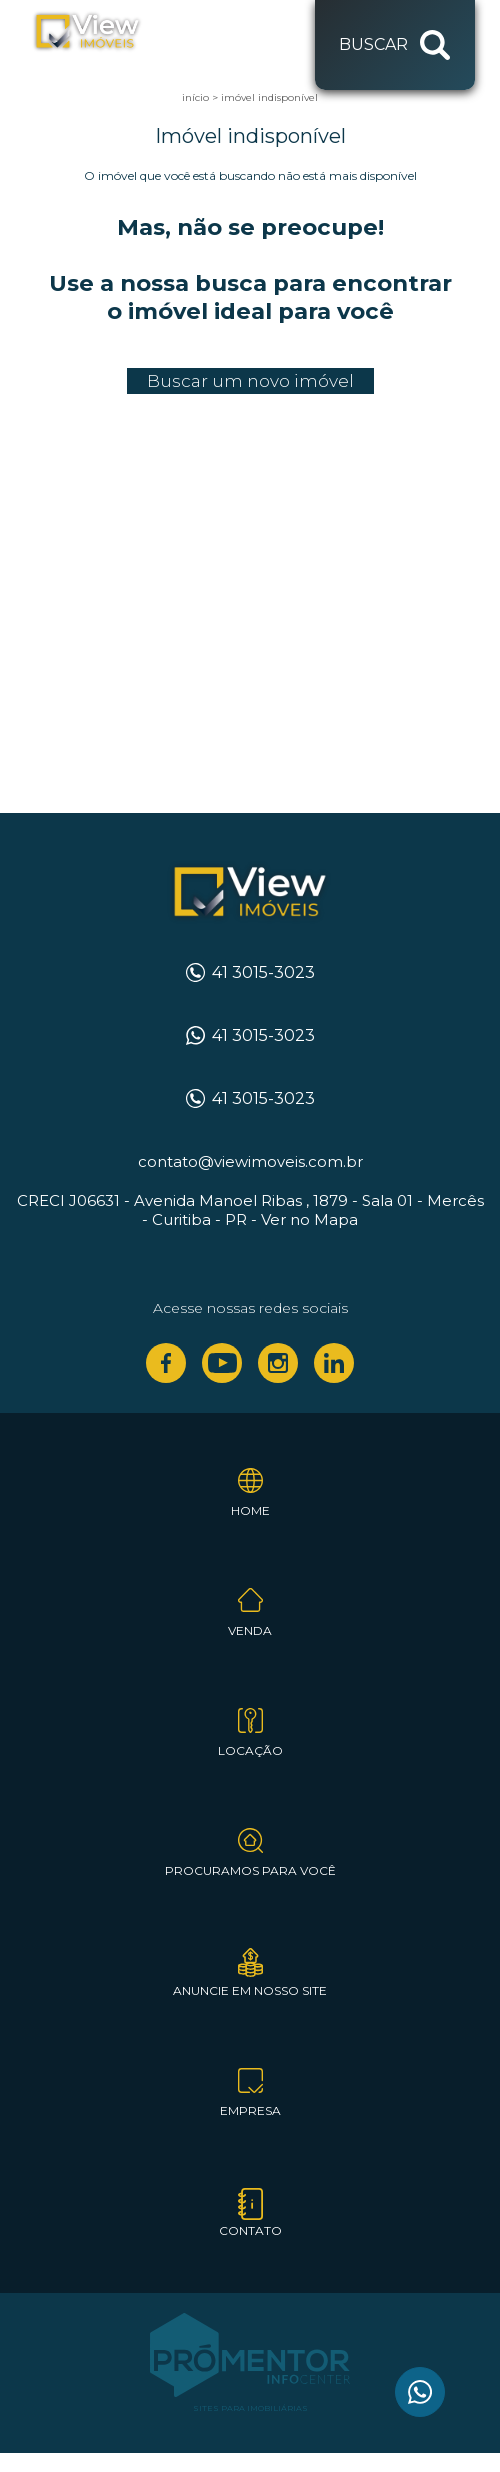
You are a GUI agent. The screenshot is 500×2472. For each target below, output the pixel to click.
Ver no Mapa (309, 1219)
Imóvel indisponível (269, 97)
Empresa (250, 2110)
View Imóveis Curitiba (250, 893)
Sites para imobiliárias (250, 2408)
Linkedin (334, 1363)
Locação (250, 1750)
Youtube (222, 1363)
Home (250, 1510)
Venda (250, 1630)
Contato (250, 2230)
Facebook (166, 1363)
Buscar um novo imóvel (250, 381)
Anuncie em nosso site (250, 1990)
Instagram (278, 1363)
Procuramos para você (250, 1870)
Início (195, 97)
